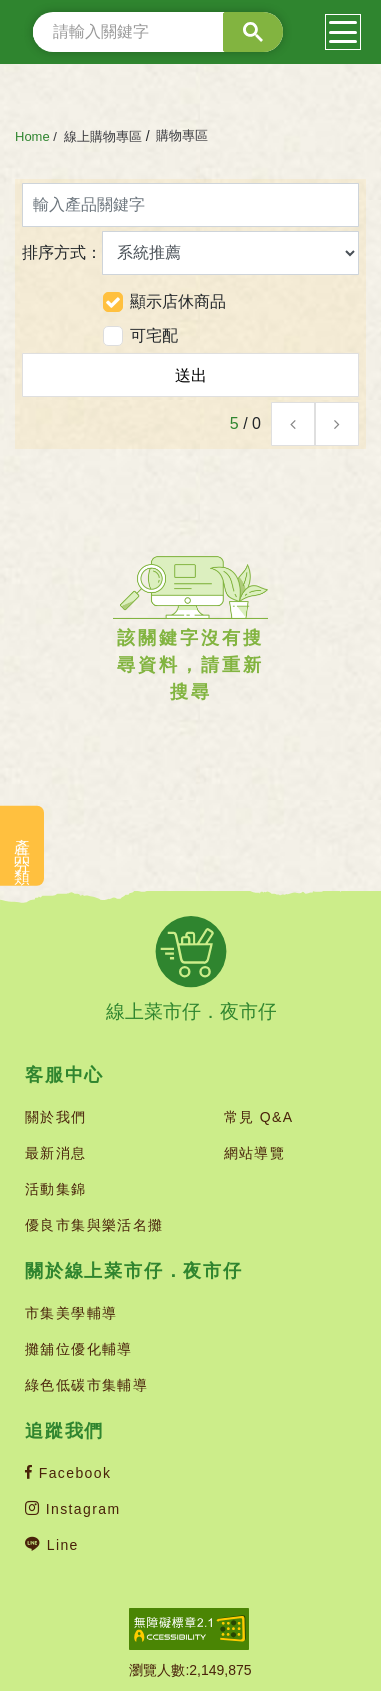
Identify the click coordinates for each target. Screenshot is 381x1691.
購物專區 (182, 135)
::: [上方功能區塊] (1, 2)
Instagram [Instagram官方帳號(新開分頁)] (73, 1509)
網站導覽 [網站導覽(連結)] (255, 1153)
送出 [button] (191, 375)
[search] (158, 32)
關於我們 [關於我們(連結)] (56, 1117)
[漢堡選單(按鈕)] (343, 32)
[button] (293, 424)
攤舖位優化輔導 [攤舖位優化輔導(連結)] (79, 1349)
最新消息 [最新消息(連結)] (56, 1153)
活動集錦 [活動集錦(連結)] (56, 1189)
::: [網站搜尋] (26, 31)
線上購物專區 (103, 136)
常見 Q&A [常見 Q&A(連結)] (259, 1117)
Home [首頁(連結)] (32, 136)
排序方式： (190, 253)
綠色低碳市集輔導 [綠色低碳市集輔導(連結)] (86, 1385)
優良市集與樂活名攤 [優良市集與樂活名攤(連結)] (94, 1225)
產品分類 (22, 846)
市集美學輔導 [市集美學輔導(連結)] (71, 1313)
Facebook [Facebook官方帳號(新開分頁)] (68, 1473)
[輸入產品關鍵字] (190, 205)
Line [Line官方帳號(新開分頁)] (52, 1545)
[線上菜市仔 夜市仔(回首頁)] (191, 968)
